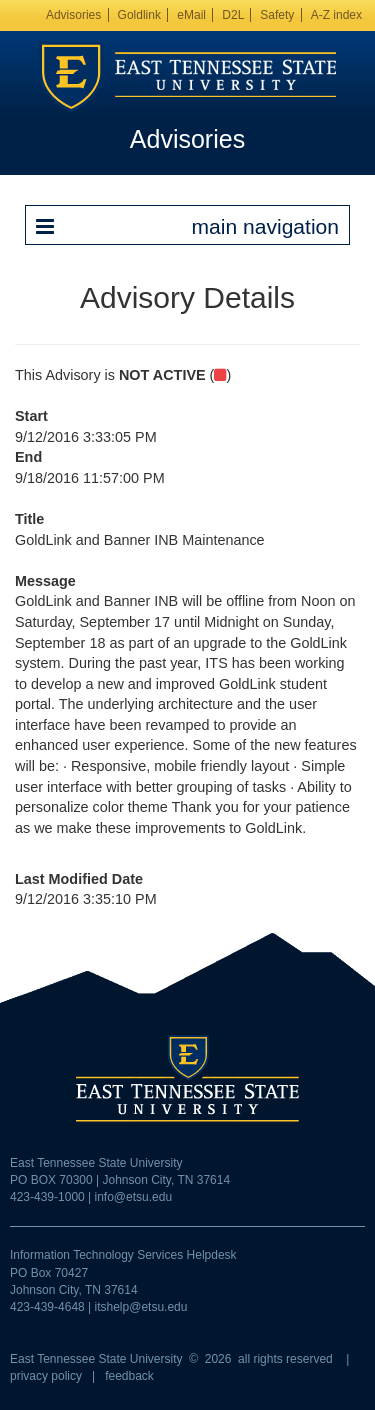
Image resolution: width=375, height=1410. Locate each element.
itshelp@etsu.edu (141, 1307)
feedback (129, 1376)
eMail (191, 15)
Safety (277, 15)
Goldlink (139, 15)
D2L (233, 15)
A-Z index (336, 15)
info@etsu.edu (134, 1197)
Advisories (73, 15)
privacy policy (46, 1376)
